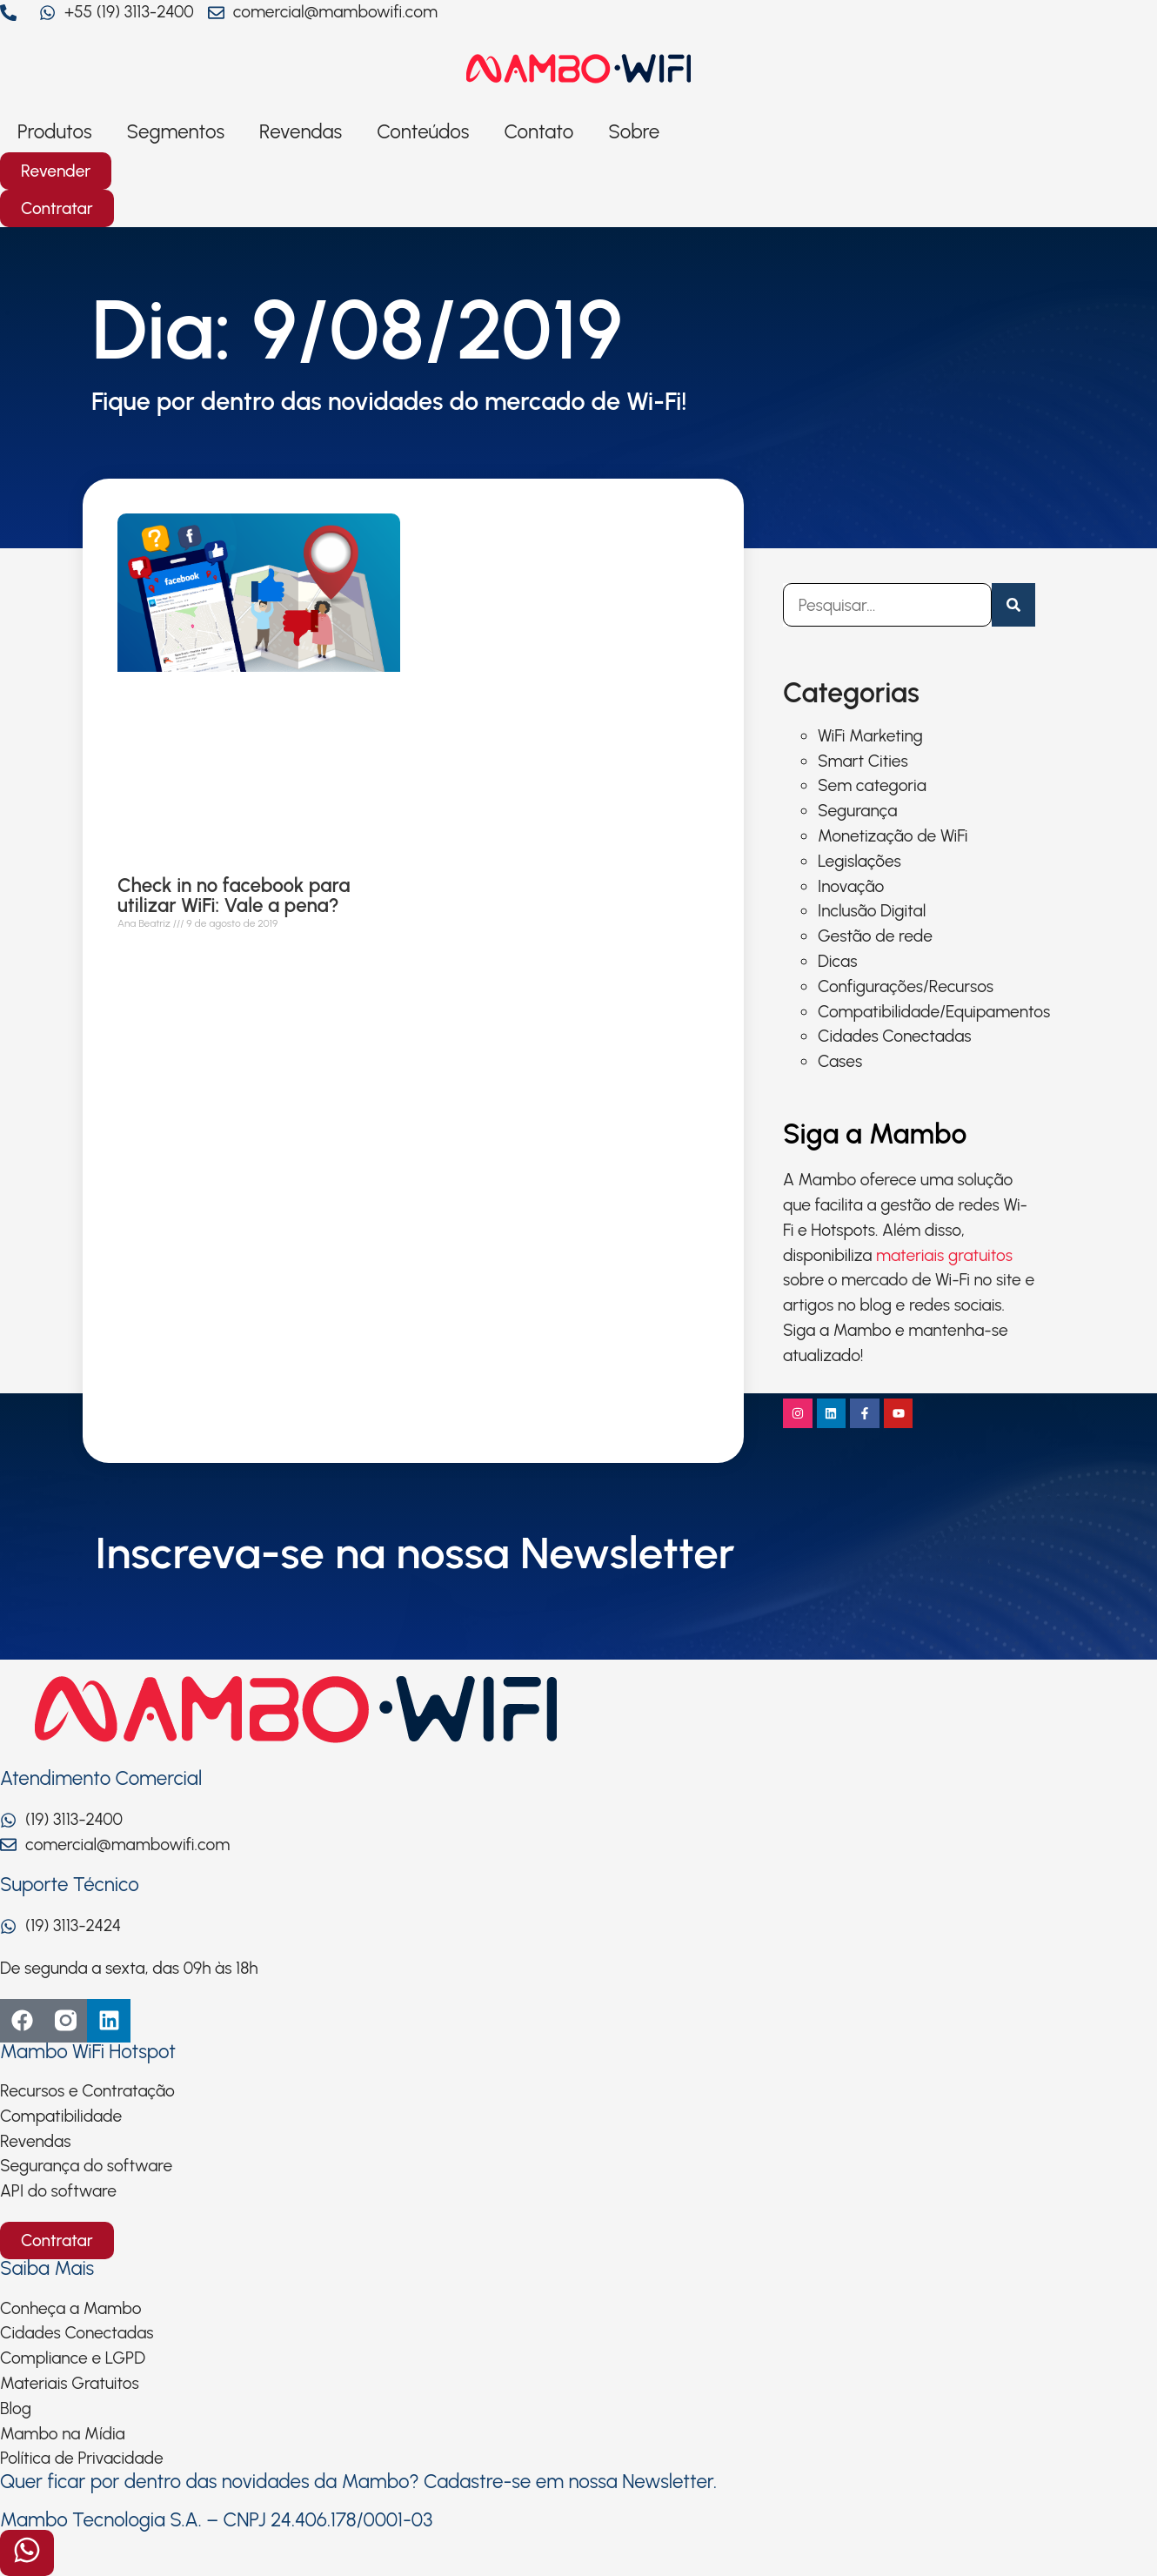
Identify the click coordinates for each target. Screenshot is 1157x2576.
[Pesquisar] (1013, 605)
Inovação (851, 886)
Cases (840, 1061)
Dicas (837, 961)
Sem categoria (872, 785)
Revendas (300, 132)
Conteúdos (423, 132)
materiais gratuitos (944, 1255)
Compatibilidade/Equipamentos (934, 1012)
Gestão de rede (875, 936)
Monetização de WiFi (892, 836)
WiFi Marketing (870, 736)
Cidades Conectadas (895, 1036)
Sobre (633, 132)
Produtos (54, 132)
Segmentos (176, 132)
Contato (538, 132)
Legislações (859, 861)
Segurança (857, 811)
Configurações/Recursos (905, 986)
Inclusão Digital (872, 911)
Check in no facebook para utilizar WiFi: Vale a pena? (233, 896)
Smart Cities (863, 761)
